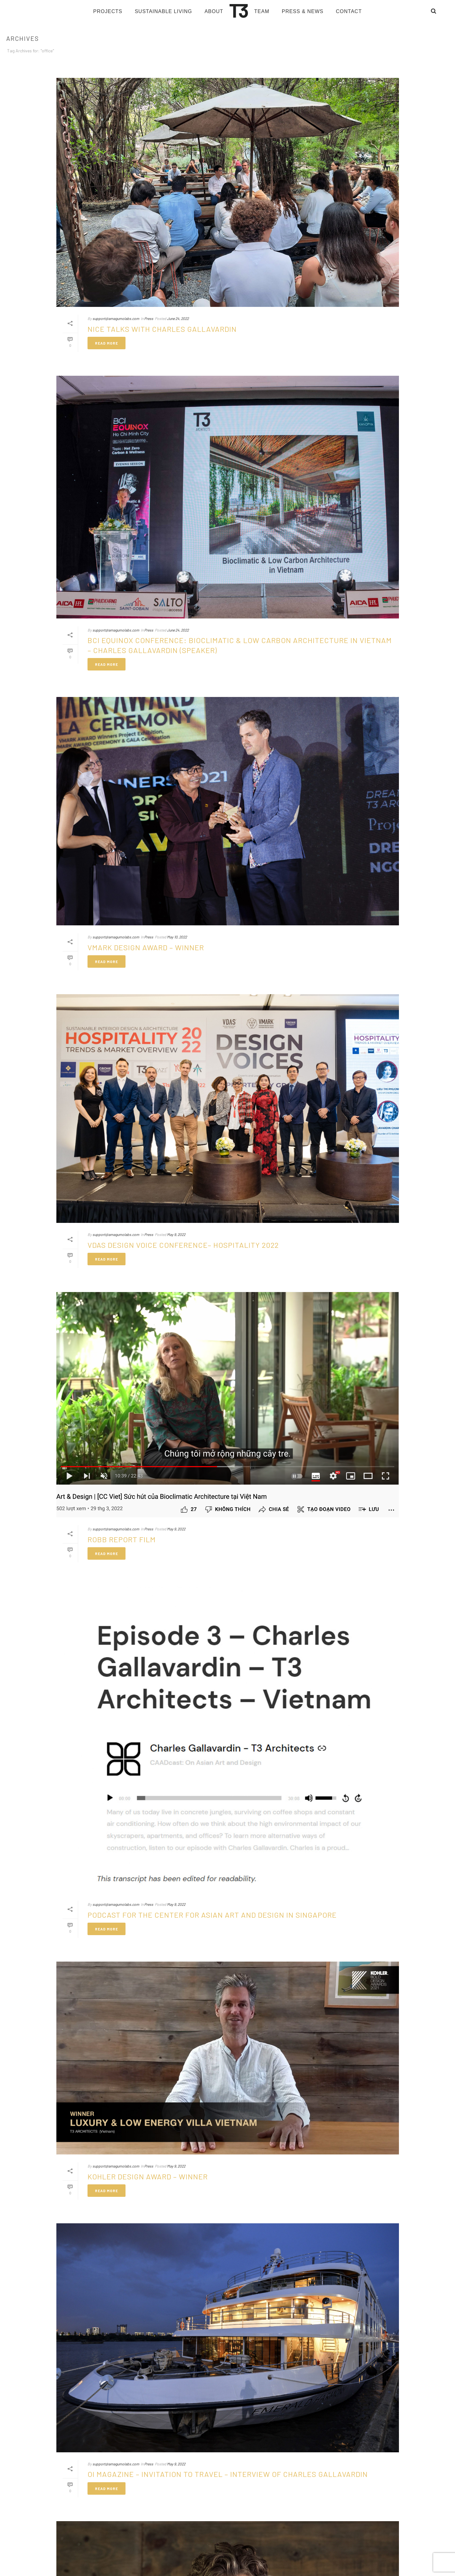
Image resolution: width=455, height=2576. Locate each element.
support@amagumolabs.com (115, 318)
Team (261, 11)
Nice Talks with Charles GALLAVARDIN (162, 328)
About (214, 11)
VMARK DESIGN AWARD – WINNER (146, 947)
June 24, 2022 (178, 318)
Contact (349, 11)
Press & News (303, 11)
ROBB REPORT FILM (122, 1539)
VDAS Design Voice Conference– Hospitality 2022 (183, 1244)
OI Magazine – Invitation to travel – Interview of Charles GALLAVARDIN (228, 2473)
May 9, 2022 (176, 1234)
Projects (107, 11)
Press (148, 318)
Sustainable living (163, 11)
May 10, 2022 (177, 937)
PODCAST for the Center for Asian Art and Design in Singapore (212, 1914)
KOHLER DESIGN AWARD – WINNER (148, 2176)
